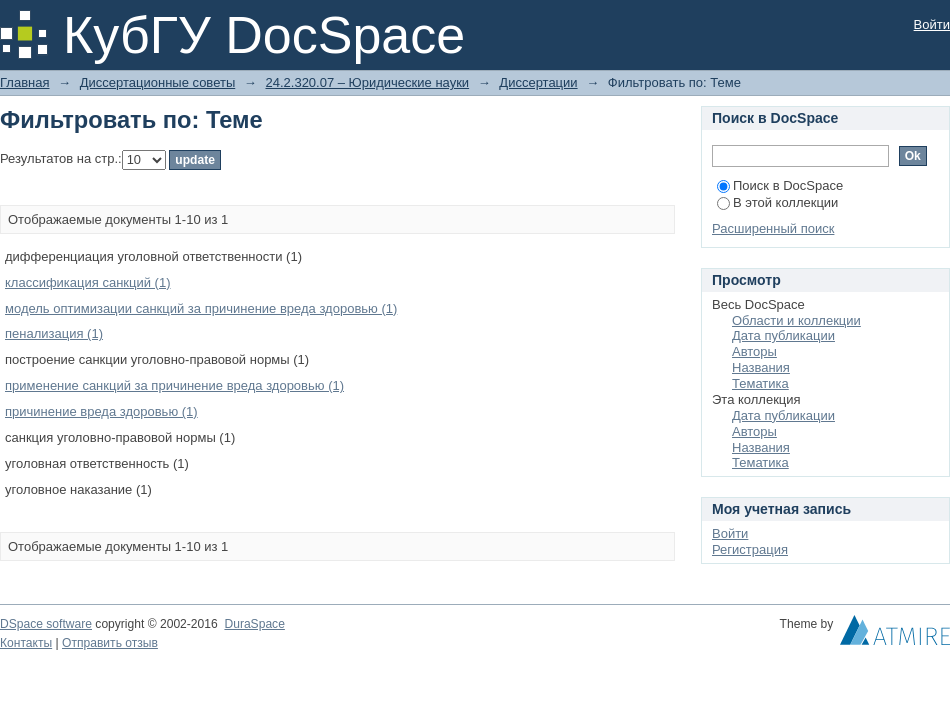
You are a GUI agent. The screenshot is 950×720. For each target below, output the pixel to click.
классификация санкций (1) (88, 282)
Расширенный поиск (773, 228)
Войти (932, 24)
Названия (761, 367)
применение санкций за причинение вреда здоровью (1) (174, 385)
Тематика (760, 383)
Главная (24, 82)
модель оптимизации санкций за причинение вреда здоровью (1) (201, 308)
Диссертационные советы (158, 82)
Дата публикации (783, 335)
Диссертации (538, 82)
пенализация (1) (54, 333)
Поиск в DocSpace (780, 185)
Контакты (26, 643)
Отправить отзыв (110, 643)
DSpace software (46, 624)
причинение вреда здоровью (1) (101, 411)
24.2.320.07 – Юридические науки (367, 82)
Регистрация (750, 549)
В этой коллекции (777, 202)
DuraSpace (254, 624)
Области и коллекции (796, 320)
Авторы (754, 351)
